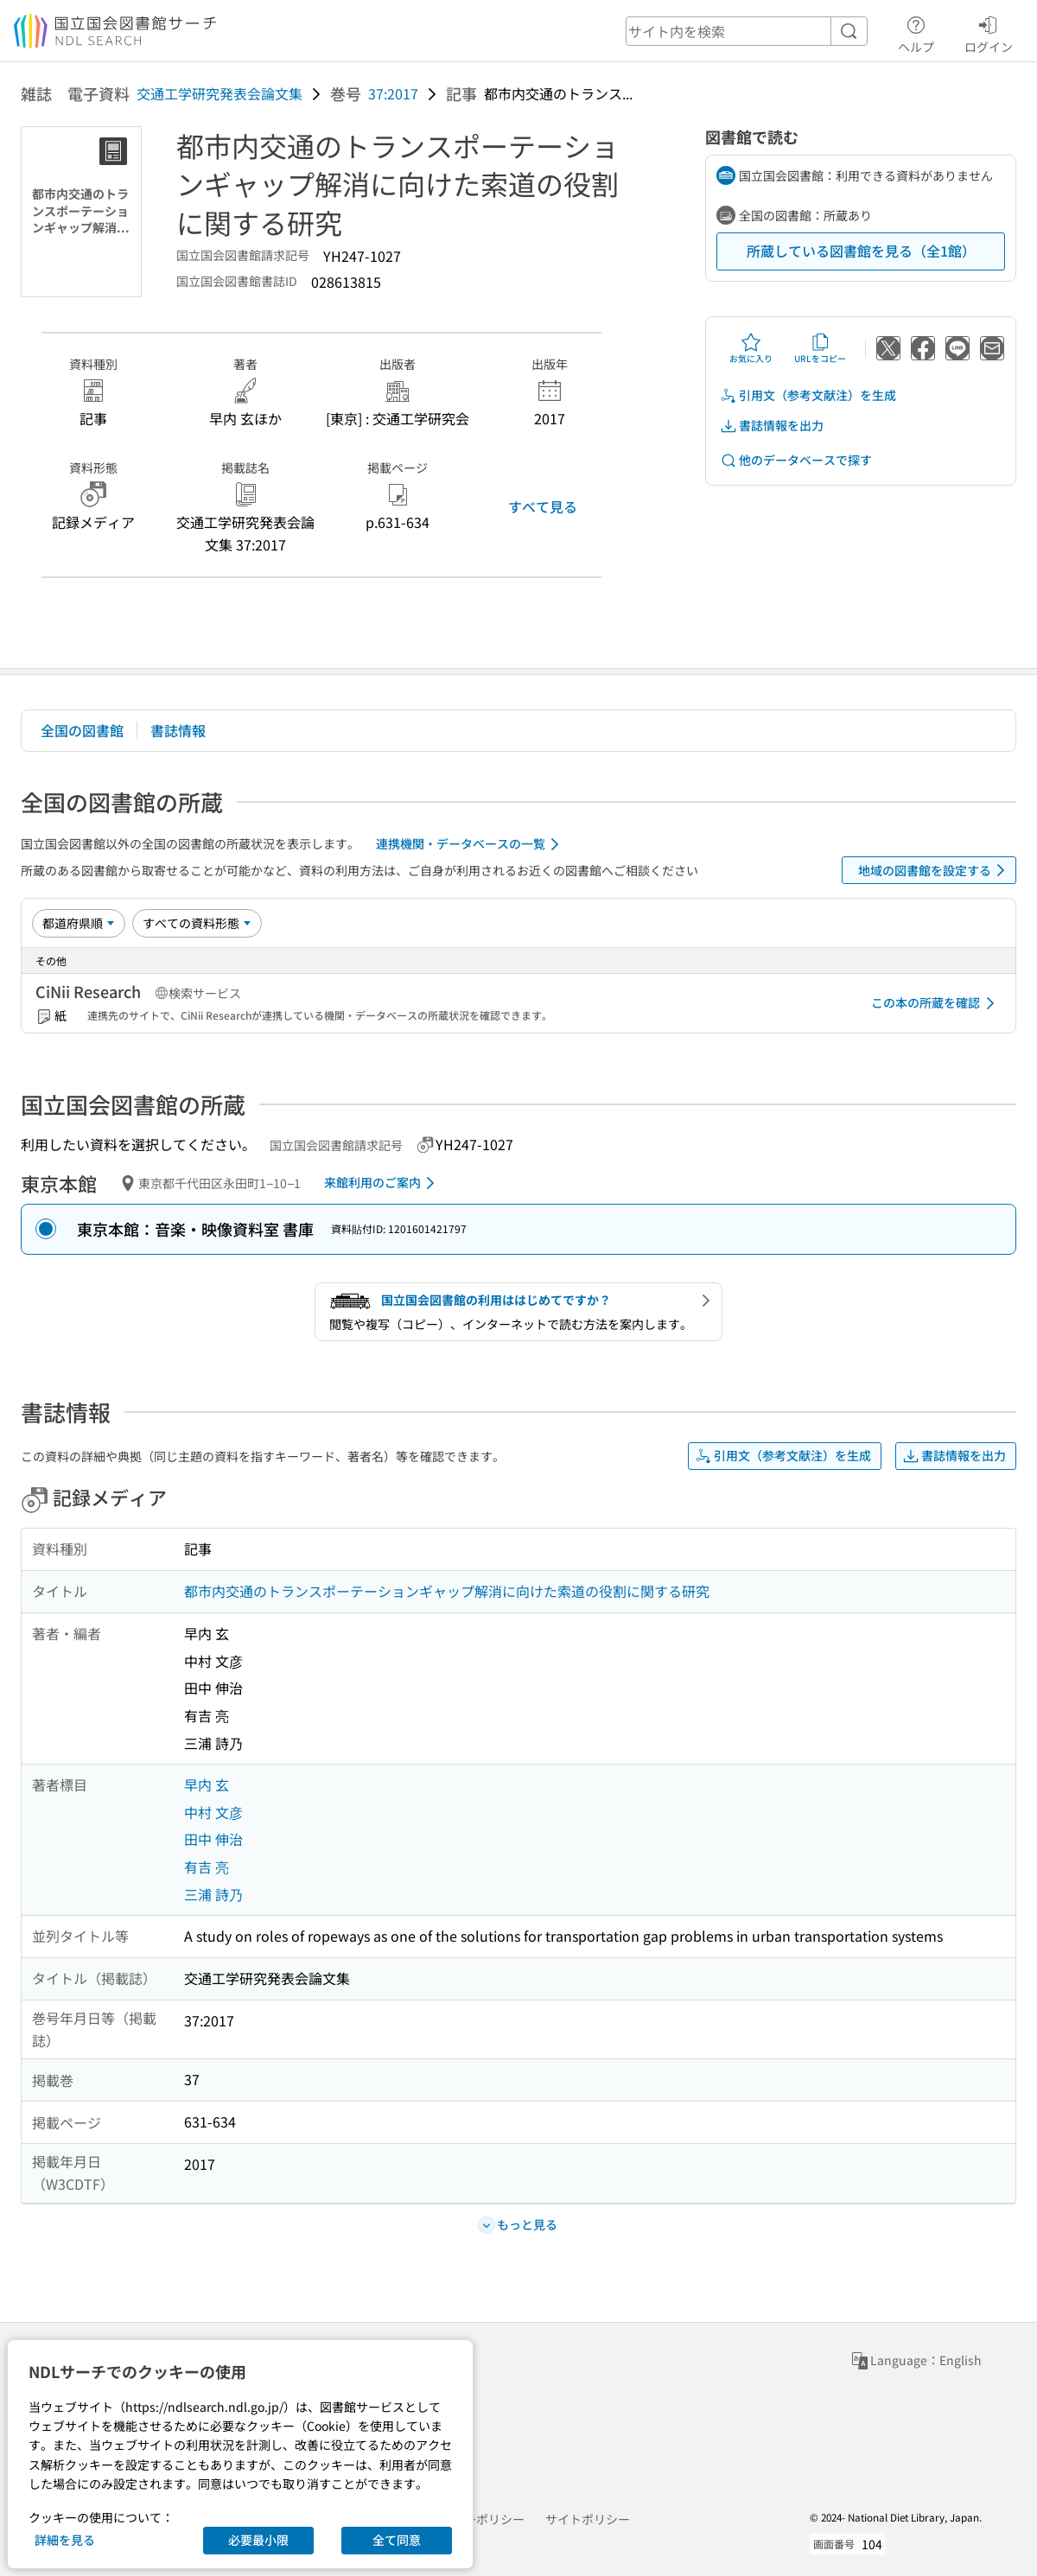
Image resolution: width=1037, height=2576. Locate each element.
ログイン (988, 32)
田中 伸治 (213, 1839)
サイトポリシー (587, 2519)
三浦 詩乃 (213, 1894)
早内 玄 (206, 1784)
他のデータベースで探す (796, 460)
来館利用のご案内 (382, 1183)
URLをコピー (820, 348)
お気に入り (751, 348)
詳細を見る (65, 2539)
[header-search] (747, 31)
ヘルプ (916, 32)
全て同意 (396, 2539)
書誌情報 (178, 730)
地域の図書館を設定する (934, 870)
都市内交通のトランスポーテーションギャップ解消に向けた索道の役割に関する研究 (446, 1591)
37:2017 (393, 93)
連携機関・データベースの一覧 (470, 844)
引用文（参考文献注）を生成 (808, 395)
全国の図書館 (82, 730)
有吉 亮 (206, 1866)
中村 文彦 (213, 1812)
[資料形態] (197, 923)
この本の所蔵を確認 (936, 1003)
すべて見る (542, 506)
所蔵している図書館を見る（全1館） (861, 250)
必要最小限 (258, 2539)
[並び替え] (78, 923)
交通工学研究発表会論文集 (219, 93)
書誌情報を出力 (772, 426)
